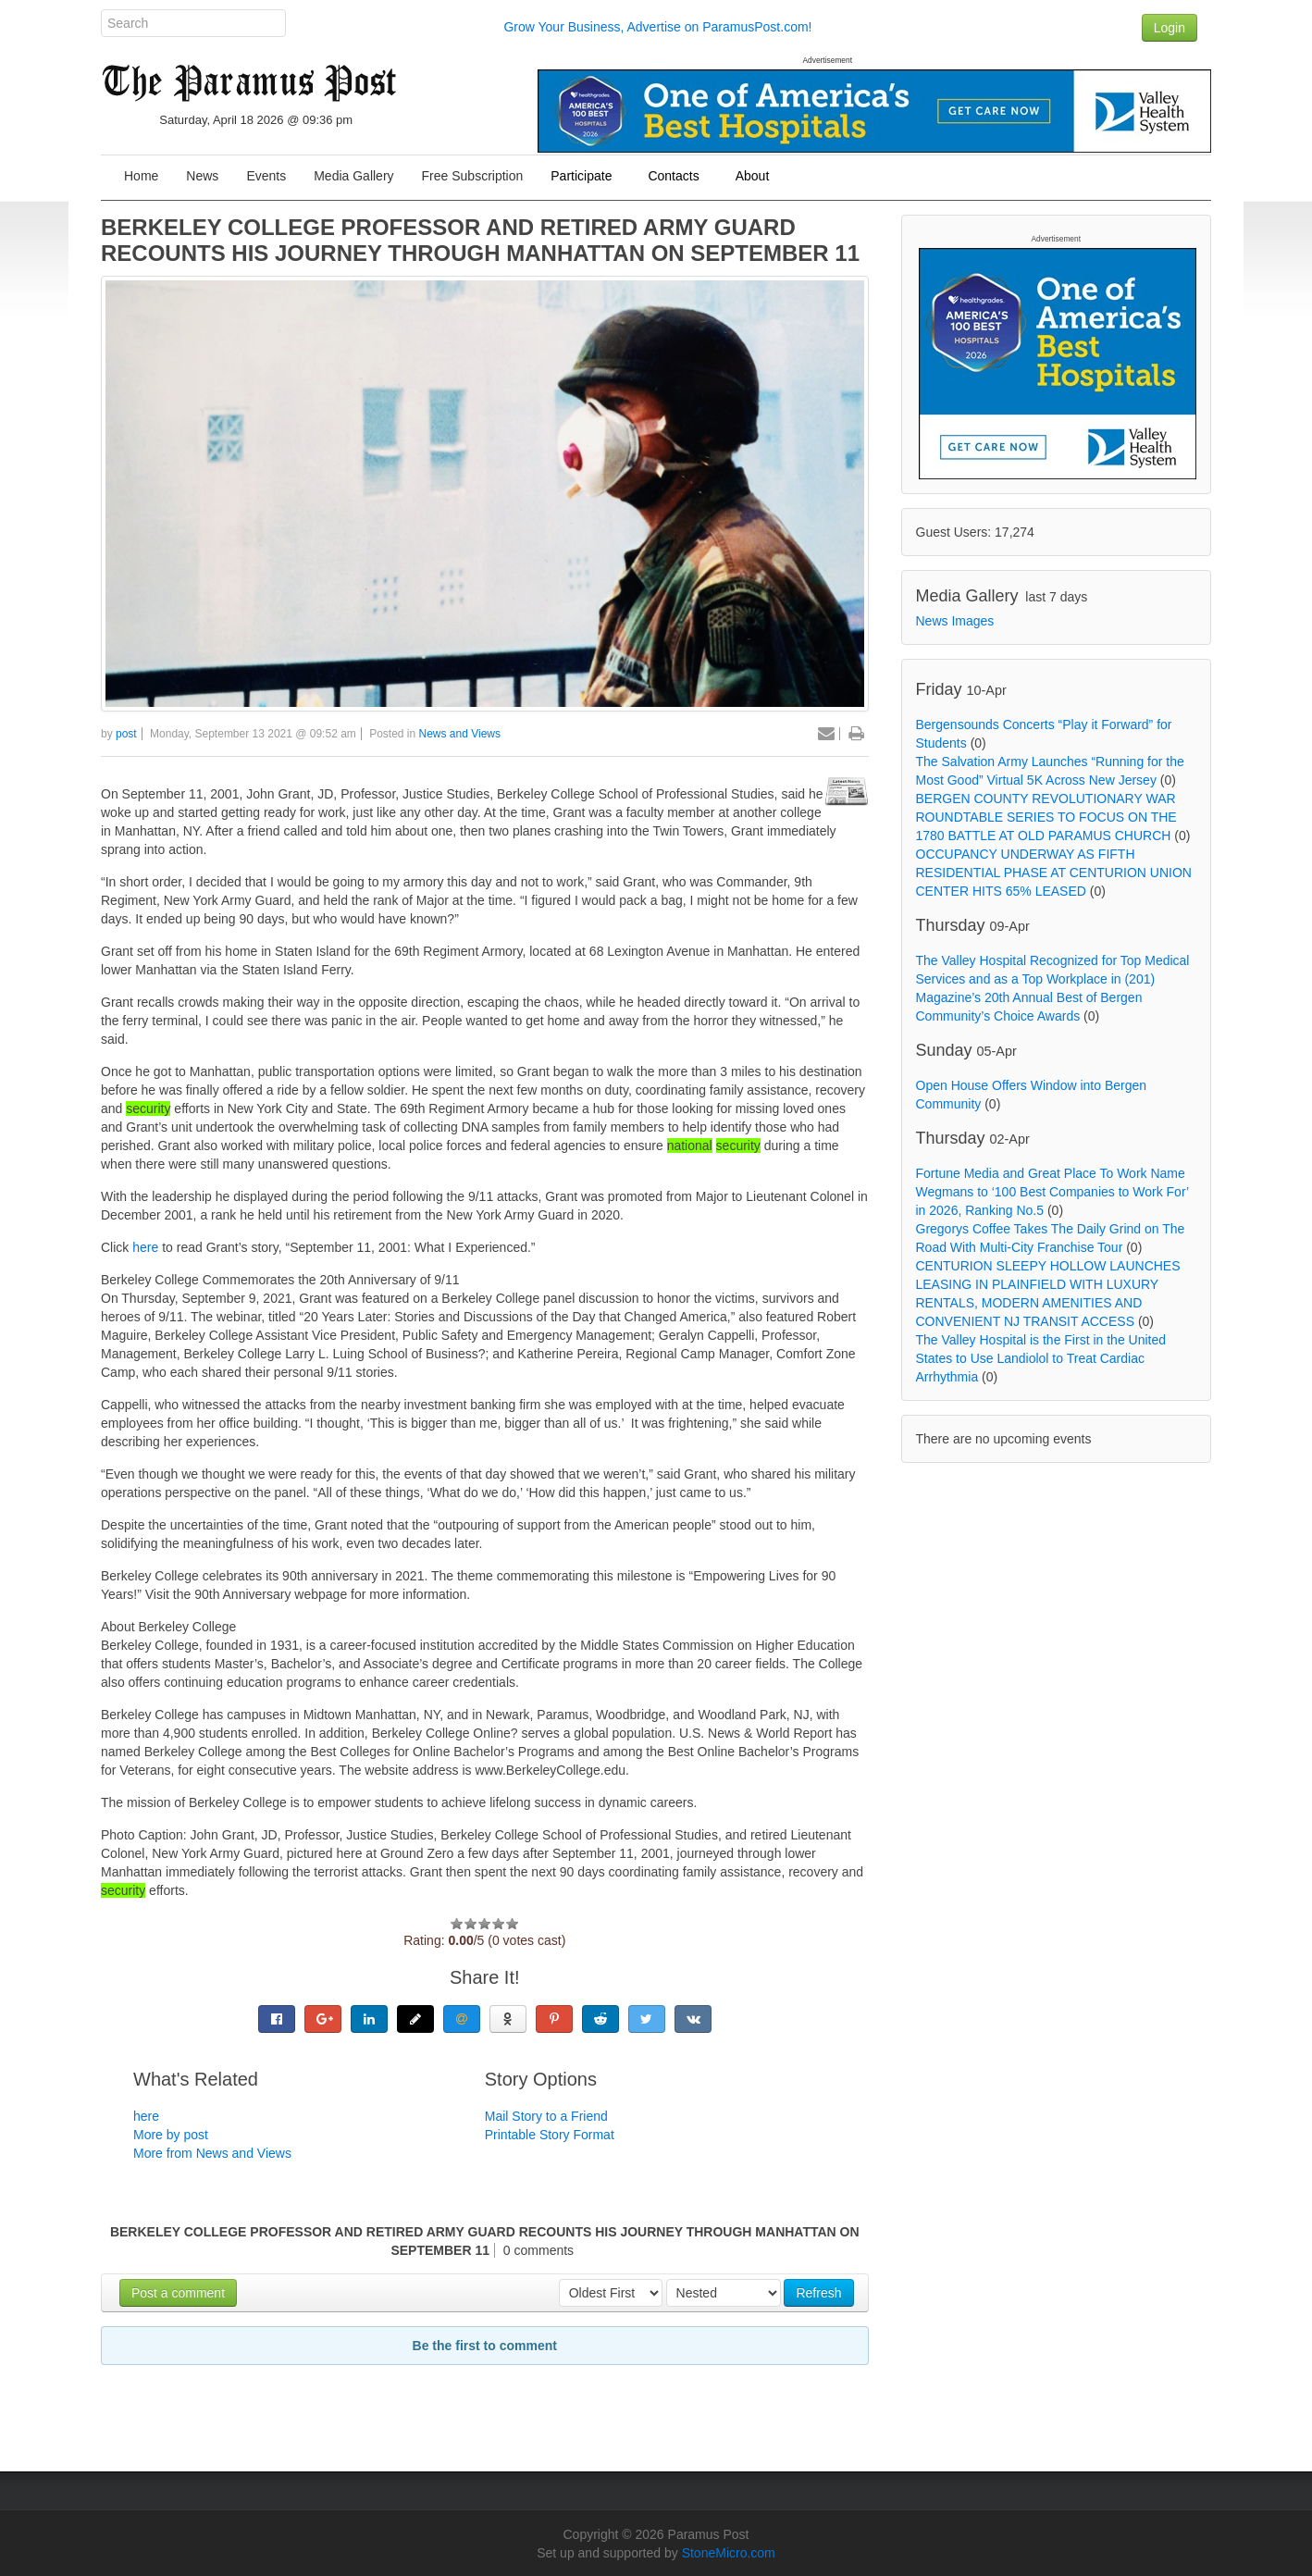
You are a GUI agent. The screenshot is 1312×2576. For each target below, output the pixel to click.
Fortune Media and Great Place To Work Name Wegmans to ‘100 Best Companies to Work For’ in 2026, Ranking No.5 (1052, 1192)
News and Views (460, 733)
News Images (955, 620)
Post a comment (178, 2292)
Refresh (818, 2292)
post (126, 733)
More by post (170, 2134)
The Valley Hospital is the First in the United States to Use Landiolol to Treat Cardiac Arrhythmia (1041, 1358)
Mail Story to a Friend (546, 2116)
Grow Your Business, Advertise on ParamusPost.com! (657, 26)
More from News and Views (212, 2153)
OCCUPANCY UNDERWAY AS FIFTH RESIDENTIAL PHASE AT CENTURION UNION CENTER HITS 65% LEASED (1054, 872)
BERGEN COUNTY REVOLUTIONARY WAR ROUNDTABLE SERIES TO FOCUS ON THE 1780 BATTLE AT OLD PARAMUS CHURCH (1046, 817)
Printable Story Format (549, 2134)
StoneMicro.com (728, 2552)
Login (1169, 27)
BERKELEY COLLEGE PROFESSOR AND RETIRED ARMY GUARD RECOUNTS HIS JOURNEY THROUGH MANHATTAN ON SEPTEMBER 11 (480, 240)
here (147, 1247)
